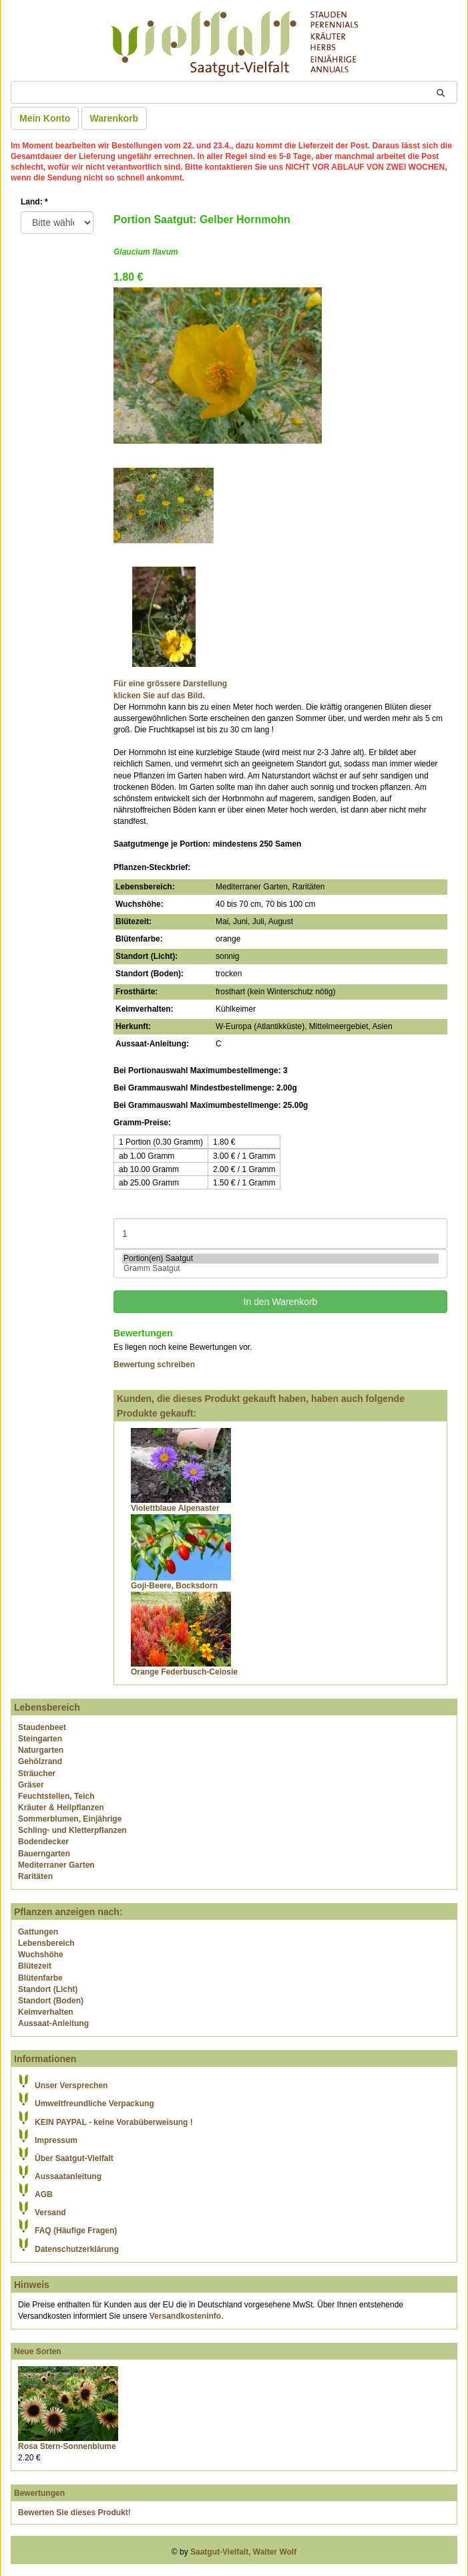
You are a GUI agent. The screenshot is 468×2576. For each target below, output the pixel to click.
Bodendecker (43, 1841)
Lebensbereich (46, 1943)
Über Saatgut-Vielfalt (74, 2158)
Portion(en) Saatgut (280, 1259)
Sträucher (36, 1773)
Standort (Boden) (50, 2000)
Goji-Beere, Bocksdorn (174, 1585)
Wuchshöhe (40, 1954)
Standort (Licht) (47, 1989)
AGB (44, 2194)
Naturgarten (40, 1750)
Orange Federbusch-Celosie (184, 1672)
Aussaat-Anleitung (53, 2023)
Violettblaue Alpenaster (175, 1508)
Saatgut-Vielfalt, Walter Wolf (243, 2552)
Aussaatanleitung (68, 2176)
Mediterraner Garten (56, 1865)
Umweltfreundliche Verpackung (94, 2103)
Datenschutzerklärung (77, 2249)
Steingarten (40, 1738)
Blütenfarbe (40, 1978)
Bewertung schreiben (154, 1364)
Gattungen (38, 1932)
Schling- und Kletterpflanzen (72, 1830)
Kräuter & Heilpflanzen (61, 1807)
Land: (34, 201)
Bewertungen (39, 2493)
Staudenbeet (42, 1727)
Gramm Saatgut (280, 1269)
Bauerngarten (44, 1853)
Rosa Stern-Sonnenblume (67, 2446)
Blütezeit (34, 1966)
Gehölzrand (40, 1761)
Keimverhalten (45, 2012)
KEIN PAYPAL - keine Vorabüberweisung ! (114, 2122)
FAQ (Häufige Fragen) (76, 2230)
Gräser (31, 1785)
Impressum (56, 2140)
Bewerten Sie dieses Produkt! (74, 2512)
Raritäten (35, 1876)
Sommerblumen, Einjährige (70, 1819)
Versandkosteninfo (185, 2316)
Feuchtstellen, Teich (56, 1796)
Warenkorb (114, 118)
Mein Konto (44, 118)
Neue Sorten (37, 2351)
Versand (50, 2212)
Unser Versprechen (71, 2085)
